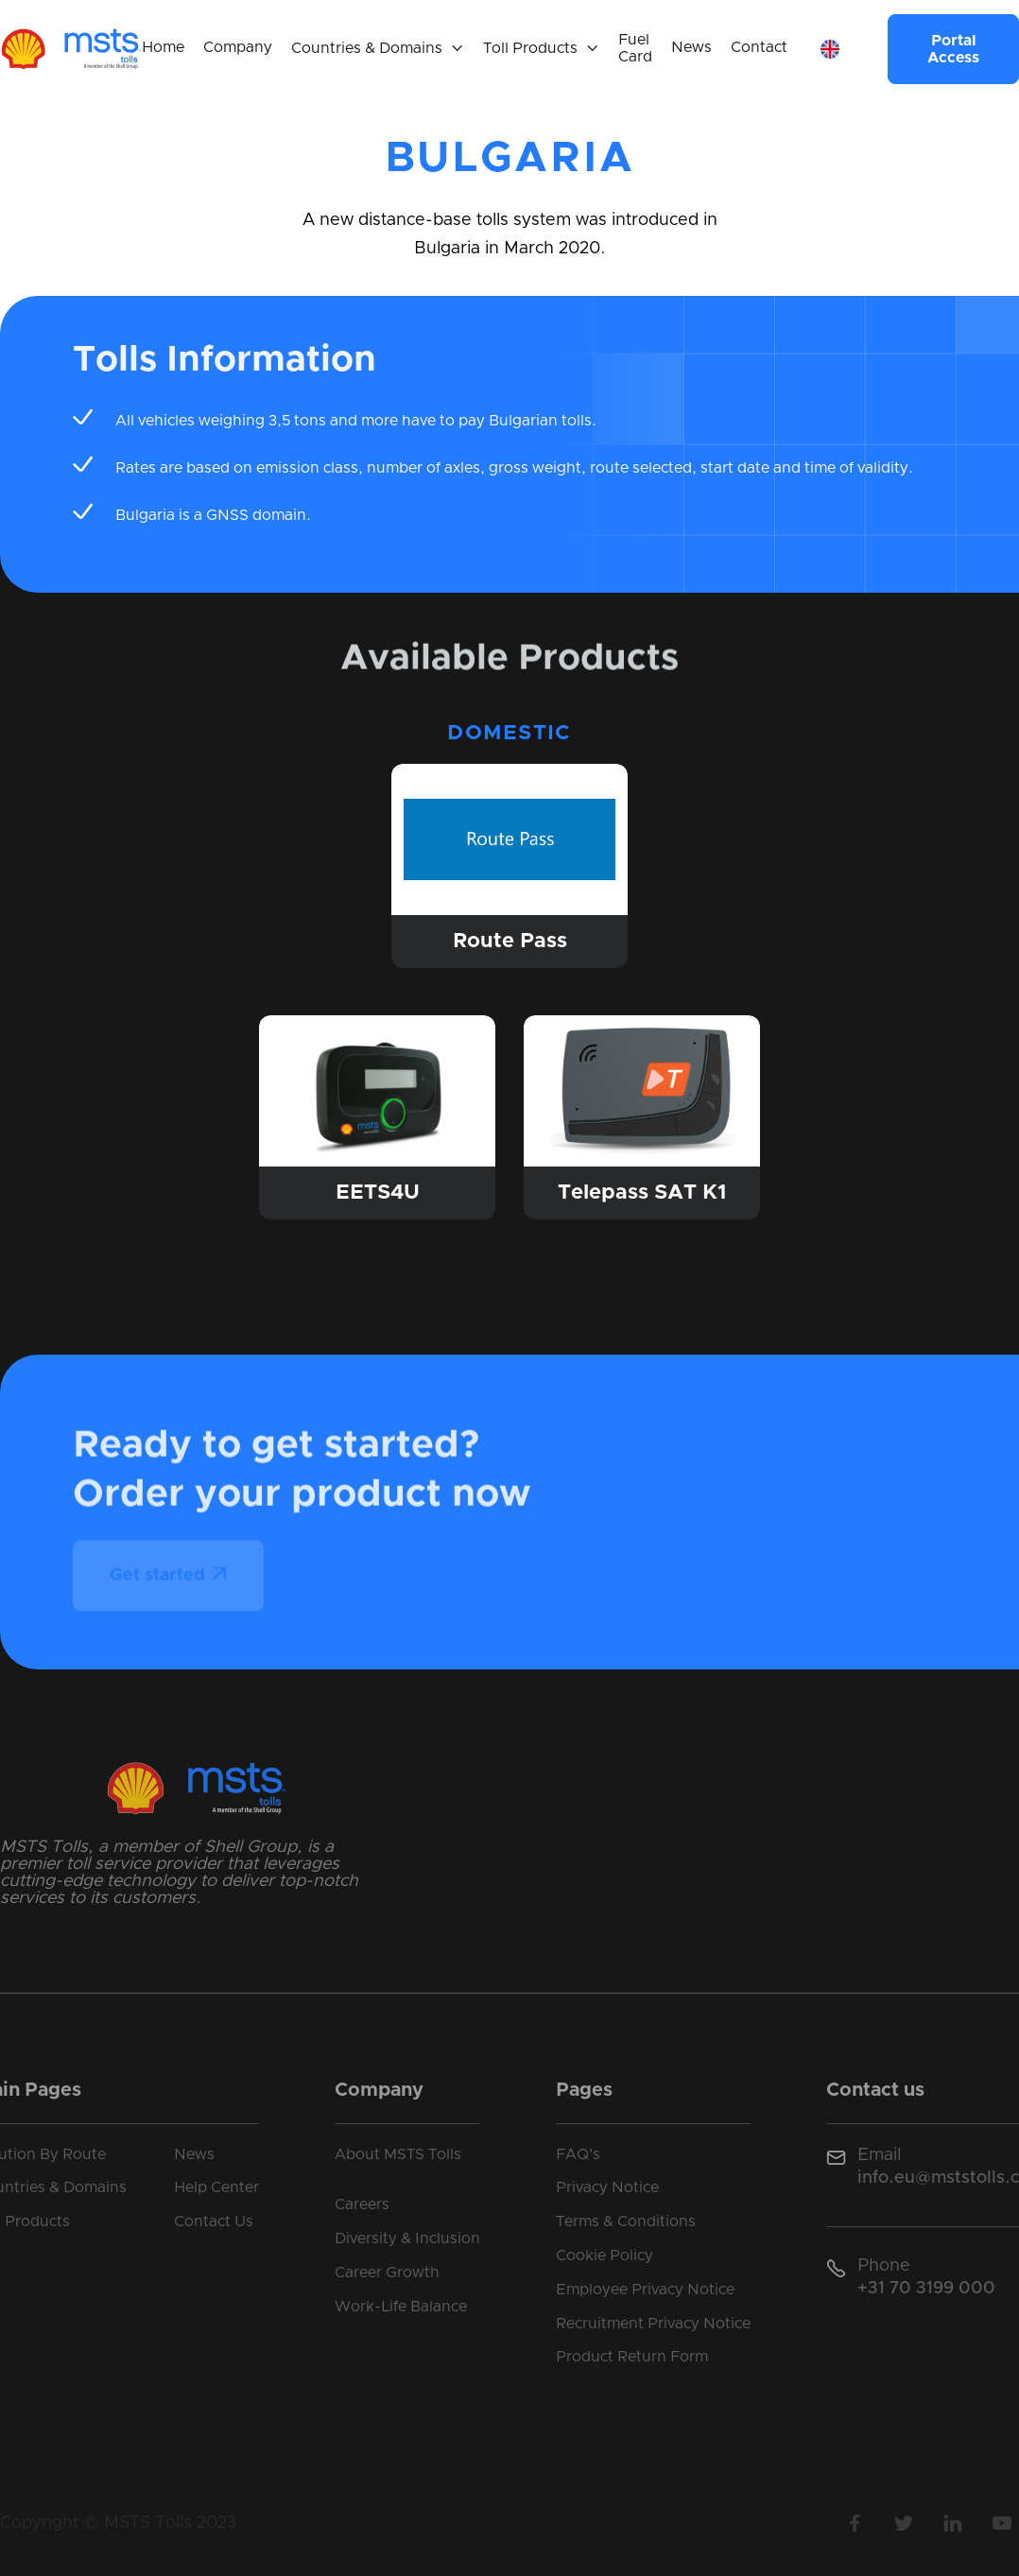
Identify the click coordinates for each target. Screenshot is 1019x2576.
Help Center (216, 2187)
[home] (71, 49)
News (691, 47)
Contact (759, 47)
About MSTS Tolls (398, 2154)
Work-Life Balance (401, 2306)
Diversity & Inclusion (407, 2238)
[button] (377, 49)
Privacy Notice (607, 2187)
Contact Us (213, 2221)
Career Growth (387, 2272)
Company (237, 47)
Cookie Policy (604, 2255)
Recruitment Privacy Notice (653, 2323)
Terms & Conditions (626, 2221)
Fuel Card (635, 48)
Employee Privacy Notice (645, 2289)
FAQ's (578, 2154)
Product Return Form (632, 2356)
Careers (362, 2204)
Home (163, 47)
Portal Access (953, 49)
